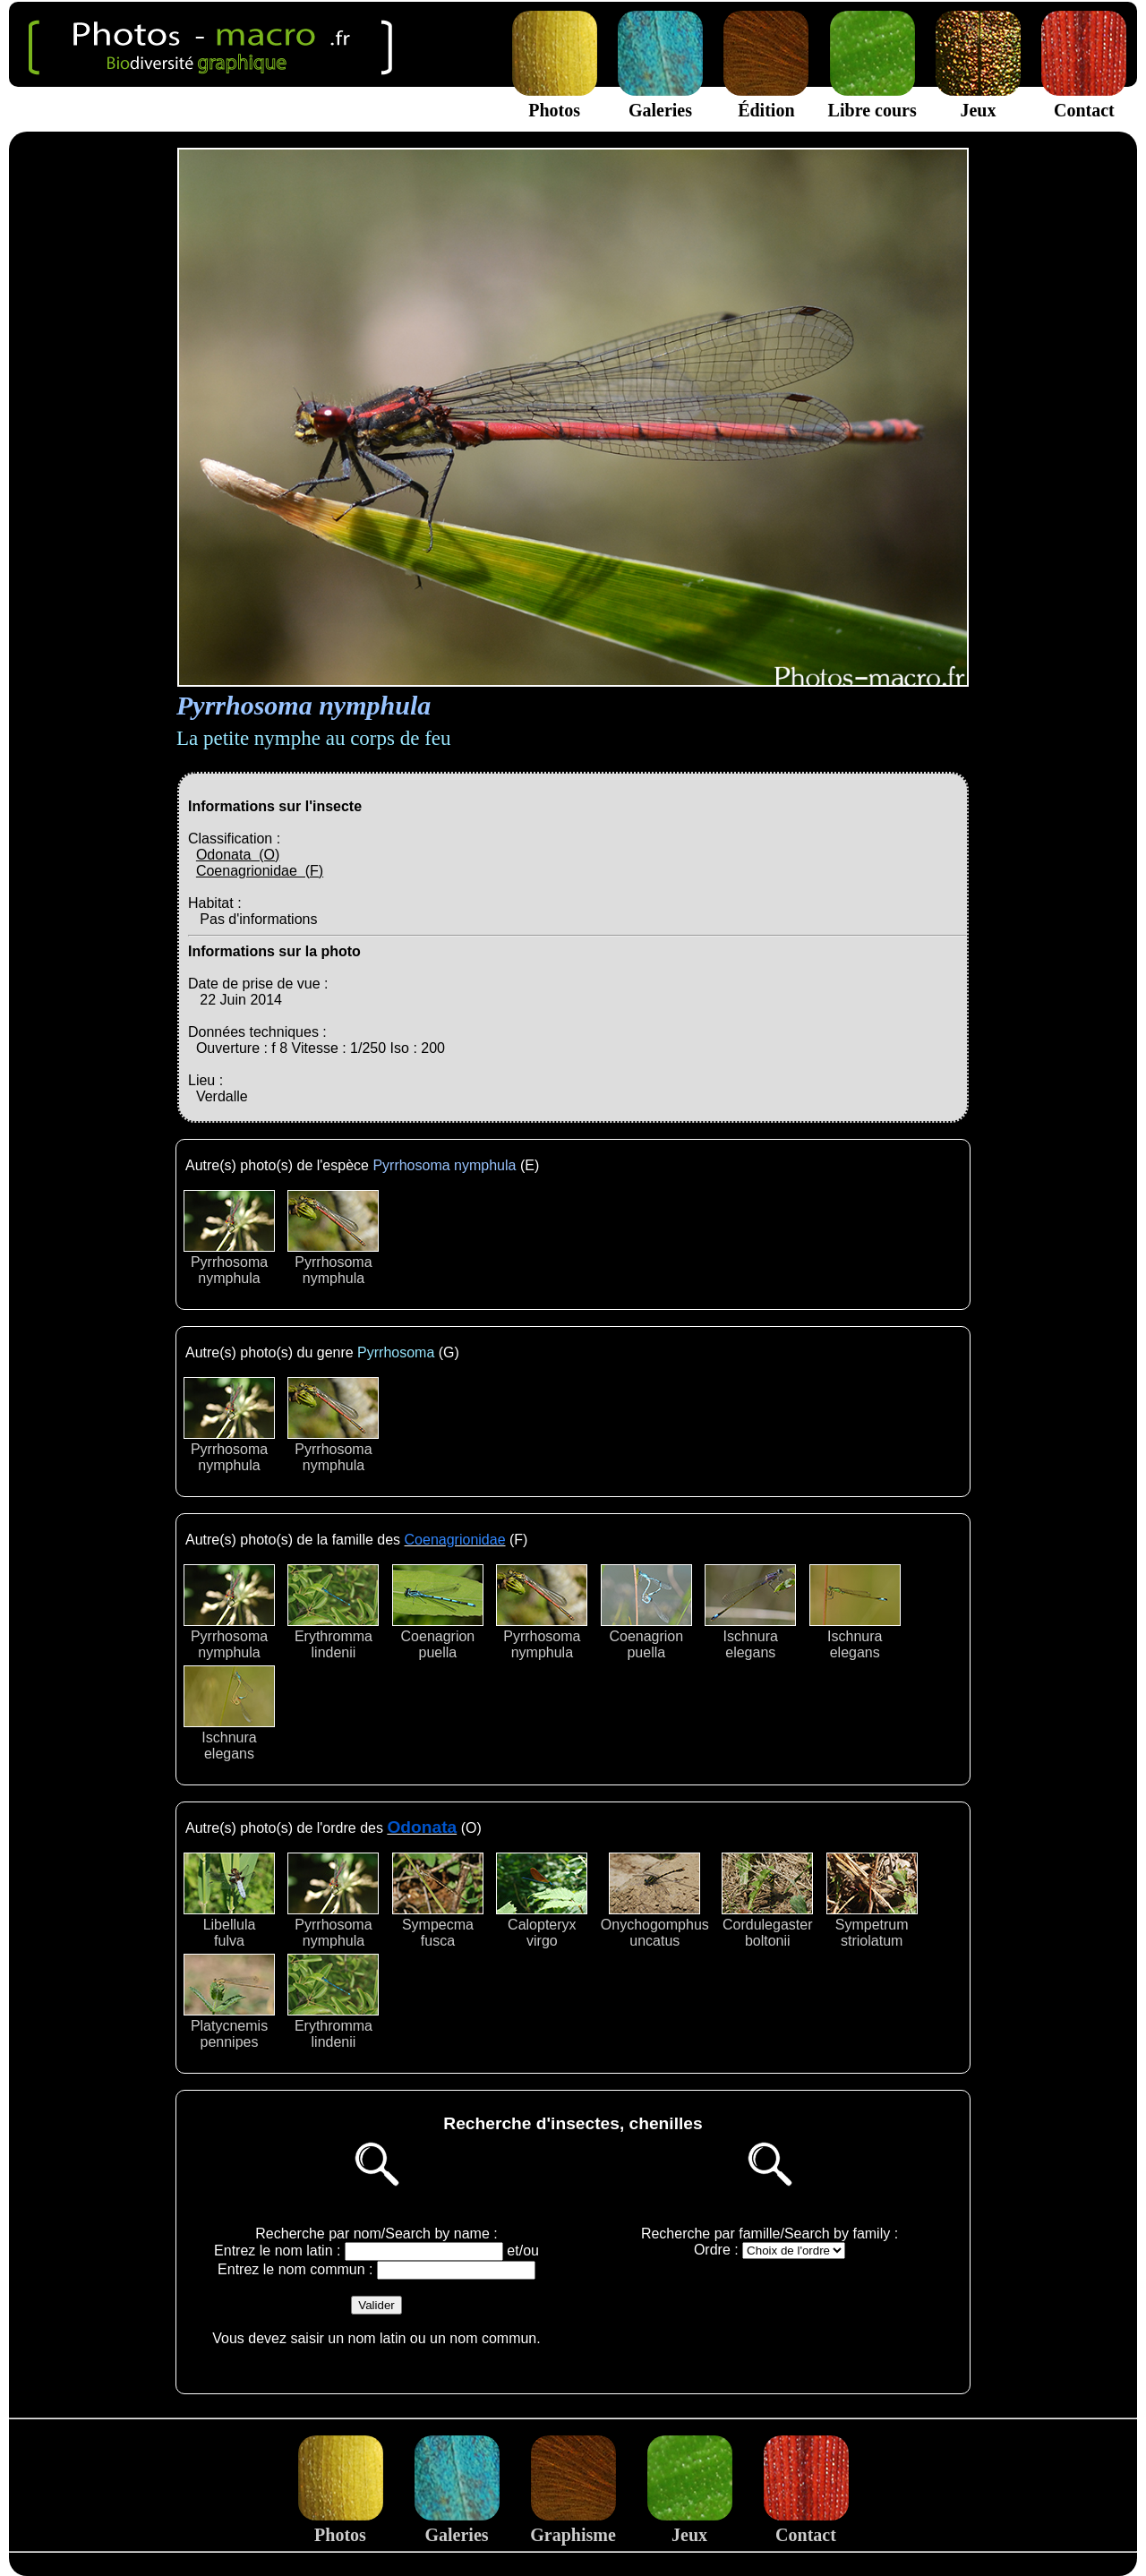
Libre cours (872, 100)
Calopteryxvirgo (541, 1900)
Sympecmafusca (437, 1900)
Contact (1083, 100)
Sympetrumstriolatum (872, 1900)
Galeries (660, 100)
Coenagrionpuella (437, 1612)
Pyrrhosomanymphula (229, 1238)
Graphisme (573, 2524)
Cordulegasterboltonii (767, 1900)
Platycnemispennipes (229, 2002)
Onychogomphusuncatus (655, 1900)
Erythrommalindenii (333, 1612)
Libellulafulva (229, 1900)
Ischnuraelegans (750, 1612)
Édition (765, 100)
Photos (554, 100)
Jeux (978, 100)
